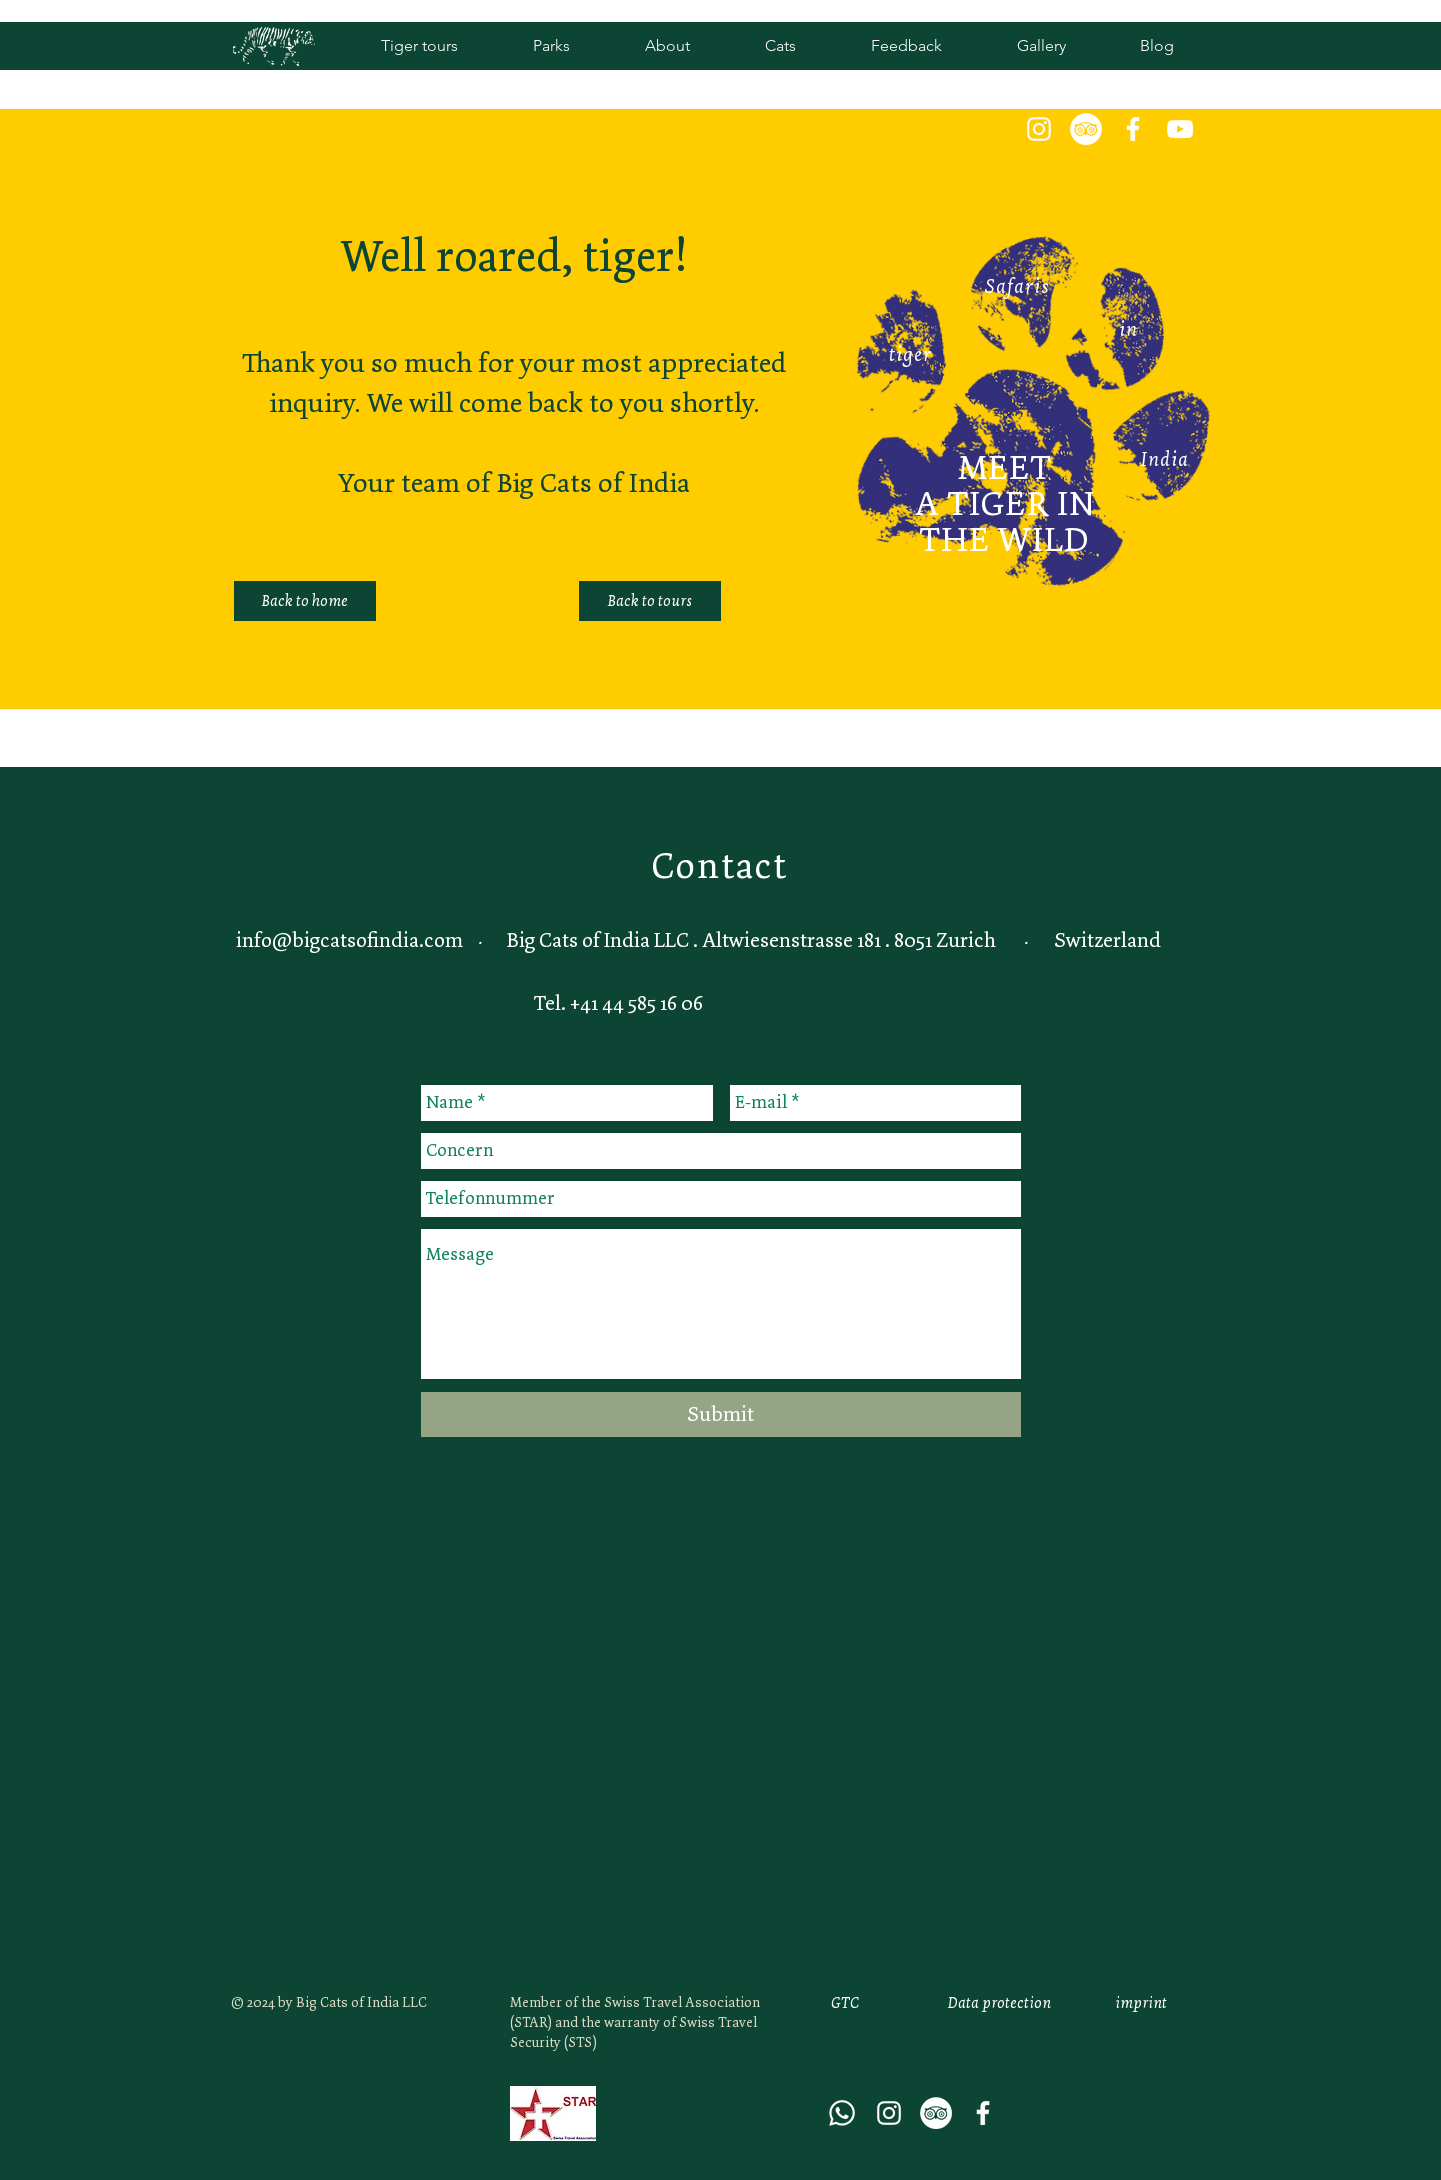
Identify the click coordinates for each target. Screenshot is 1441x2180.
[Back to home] (305, 601)
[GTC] (845, 2003)
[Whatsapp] (842, 2113)
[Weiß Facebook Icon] (1133, 129)
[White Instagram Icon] (1039, 129)
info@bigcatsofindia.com (349, 940)
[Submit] (721, 1414)
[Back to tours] (650, 601)
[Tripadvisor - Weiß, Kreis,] (1086, 129)
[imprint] (1141, 2003)
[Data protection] (1000, 2003)
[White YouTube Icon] (1180, 129)
